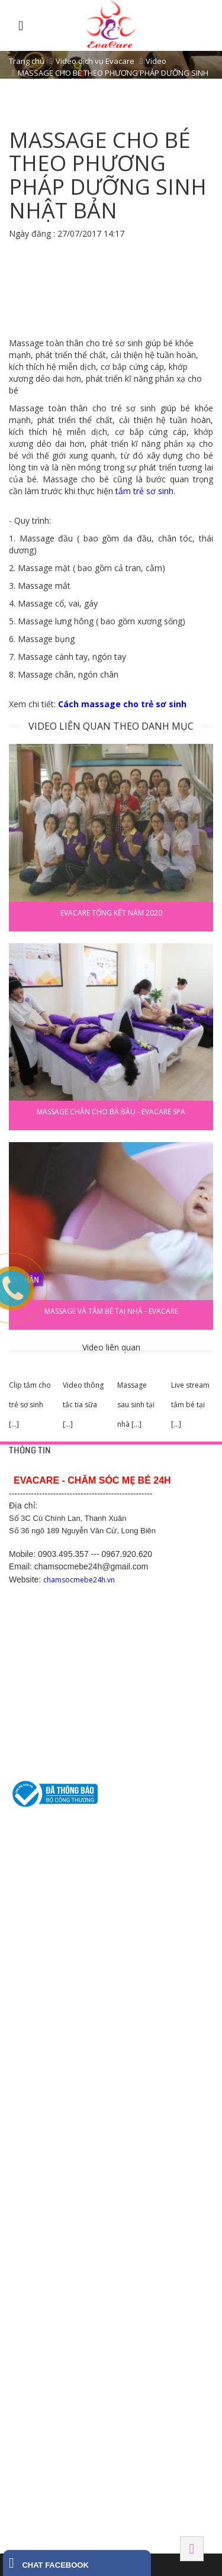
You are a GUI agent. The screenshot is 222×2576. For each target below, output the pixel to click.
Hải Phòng (29, 2365)
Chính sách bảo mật (41, 1879)
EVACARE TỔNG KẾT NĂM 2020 (111, 913)
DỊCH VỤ (23, 1938)
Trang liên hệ (29, 1865)
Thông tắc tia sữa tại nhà (48, 1976)
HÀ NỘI (22, 2035)
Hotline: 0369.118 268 (43, 2169)
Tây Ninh (26, 2502)
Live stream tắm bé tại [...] (190, 1404)
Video (156, 61)
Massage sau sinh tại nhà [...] (136, 1404)
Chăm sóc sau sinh (39, 2005)
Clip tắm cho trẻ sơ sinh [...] (30, 1404)
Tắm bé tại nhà (33, 1962)
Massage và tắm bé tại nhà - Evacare (111, 1311)
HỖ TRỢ (23, 1842)
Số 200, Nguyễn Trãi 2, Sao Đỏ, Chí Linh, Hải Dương (93, 2155)
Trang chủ (26, 61)
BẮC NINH (26, 2297)
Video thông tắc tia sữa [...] (83, 1404)
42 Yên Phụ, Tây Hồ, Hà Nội (54, 2059)
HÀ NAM (23, 2434)
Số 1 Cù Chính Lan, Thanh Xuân (60, 2073)
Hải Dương (30, 2132)
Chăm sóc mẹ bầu (38, 1991)
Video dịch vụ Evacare (95, 61)
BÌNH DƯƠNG (33, 2200)
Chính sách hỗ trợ (37, 1908)
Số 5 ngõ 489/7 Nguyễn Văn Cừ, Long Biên (77, 2087)
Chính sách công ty (39, 1894)
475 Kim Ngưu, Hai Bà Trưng (55, 2101)
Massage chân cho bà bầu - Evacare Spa (111, 1112)
